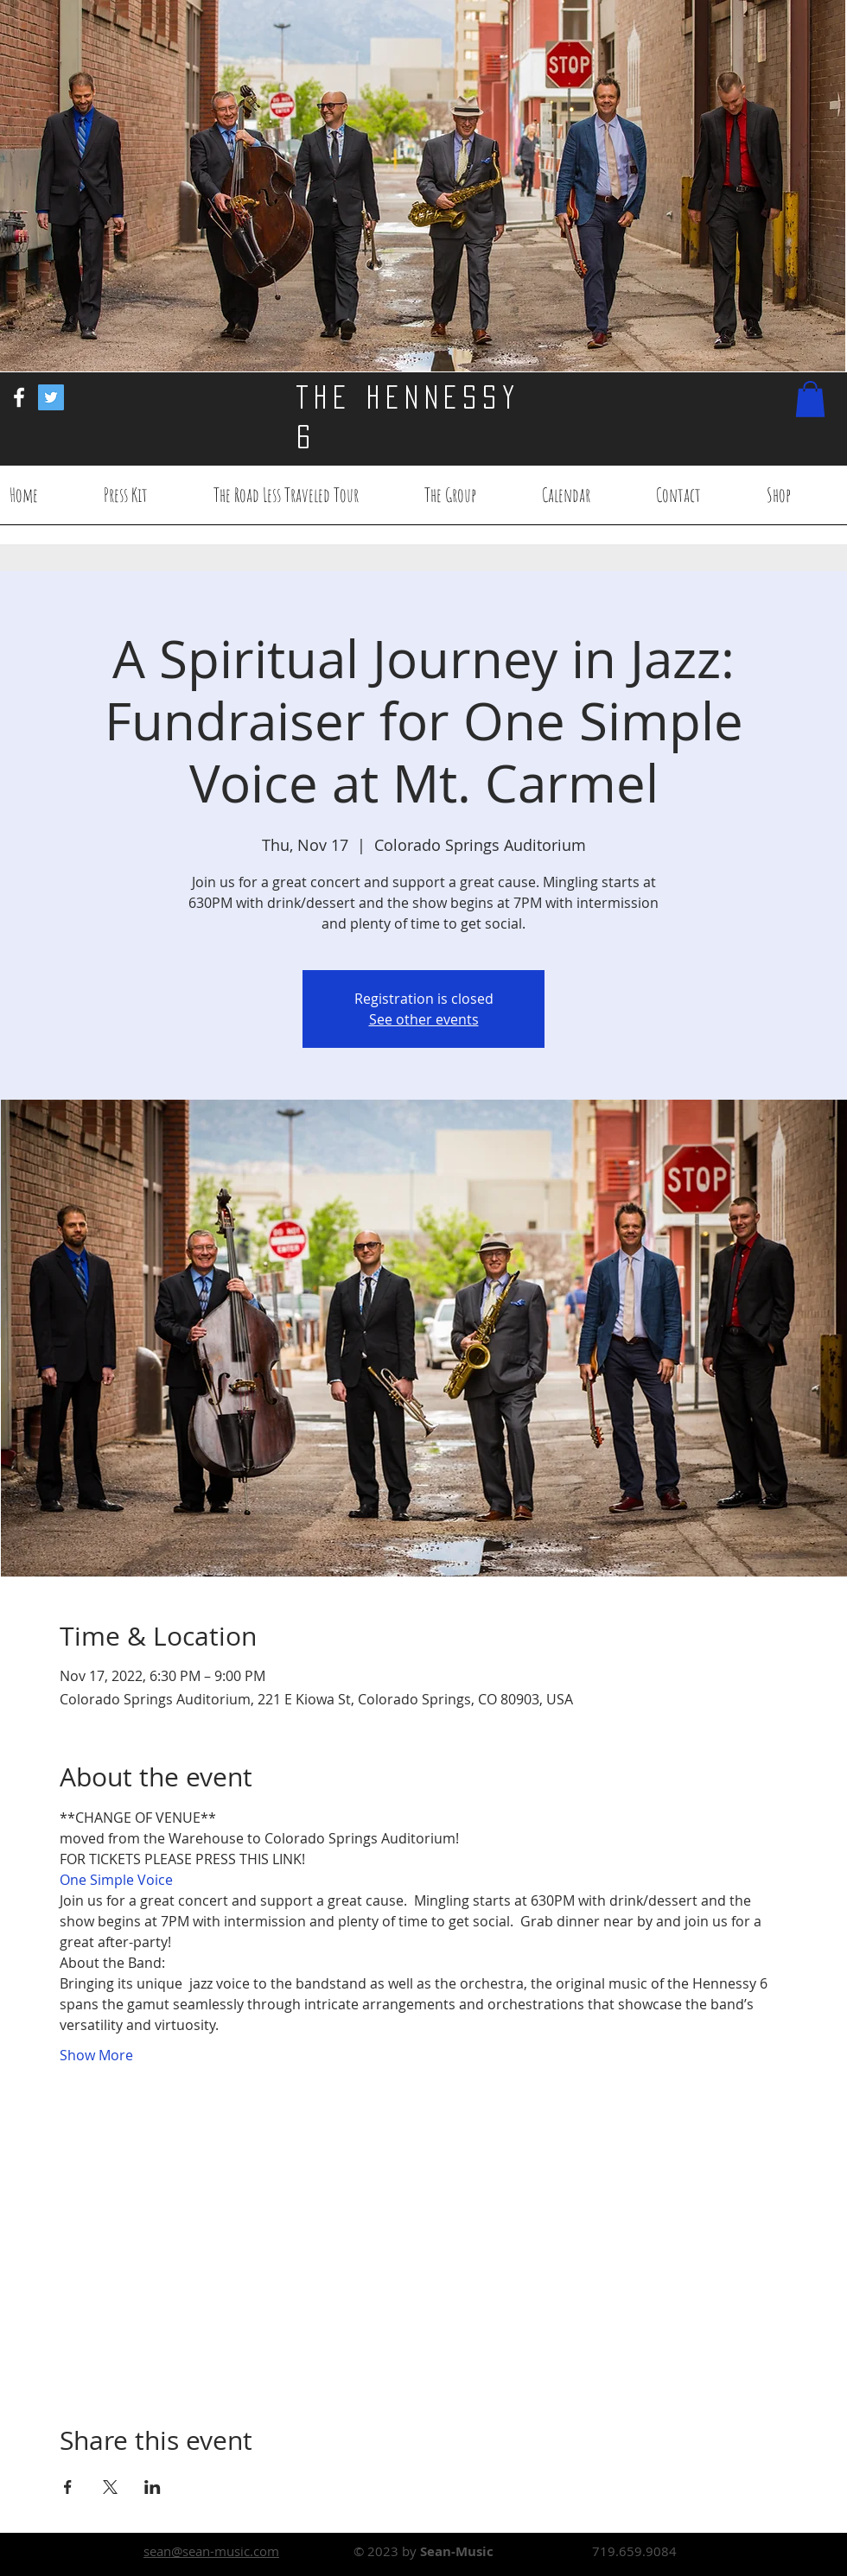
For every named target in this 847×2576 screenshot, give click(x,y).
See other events (424, 1019)
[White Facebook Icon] (19, 397)
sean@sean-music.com (211, 2551)
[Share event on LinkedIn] (152, 2487)
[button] (810, 399)
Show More (96, 2055)
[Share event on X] (110, 2487)
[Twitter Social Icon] (51, 397)
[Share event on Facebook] (68, 2487)
